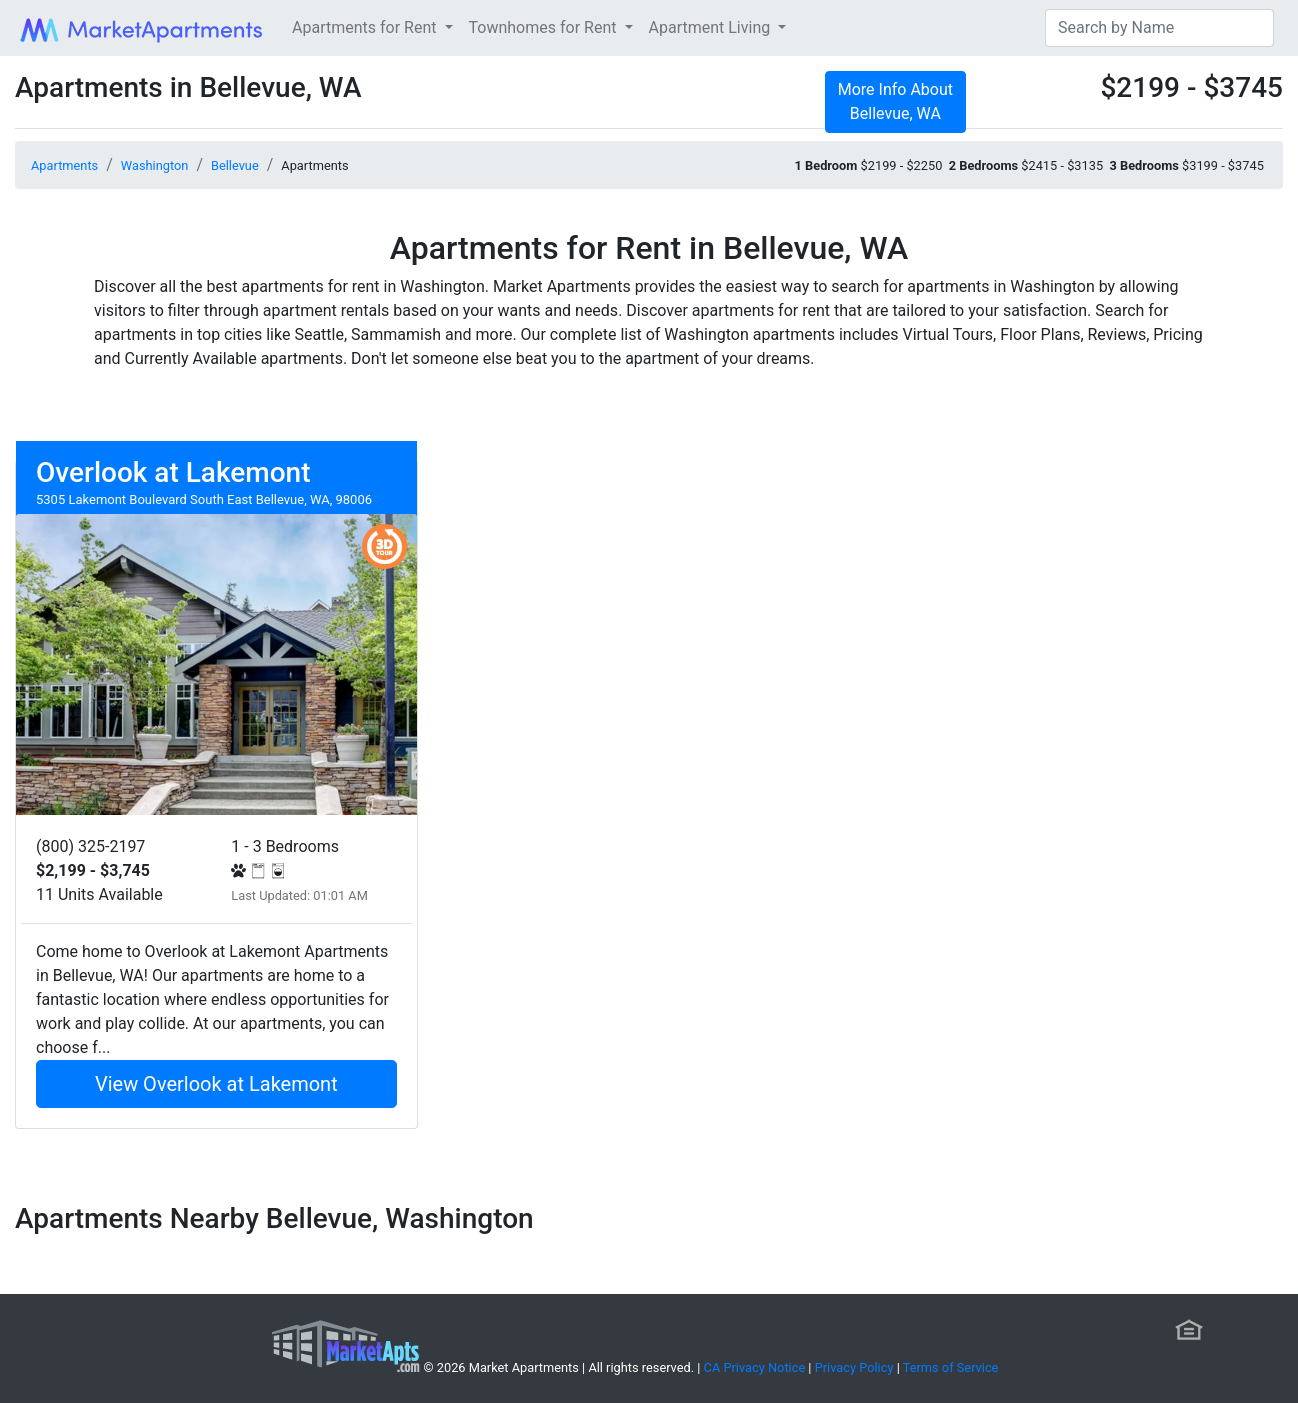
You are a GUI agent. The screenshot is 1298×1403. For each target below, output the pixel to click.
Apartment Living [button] (712, 27)
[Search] (1159, 28)
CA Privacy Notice (755, 1367)
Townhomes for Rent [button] (545, 27)
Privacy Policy (854, 1367)
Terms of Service (951, 1367)
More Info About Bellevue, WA (895, 101)
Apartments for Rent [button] (366, 27)
